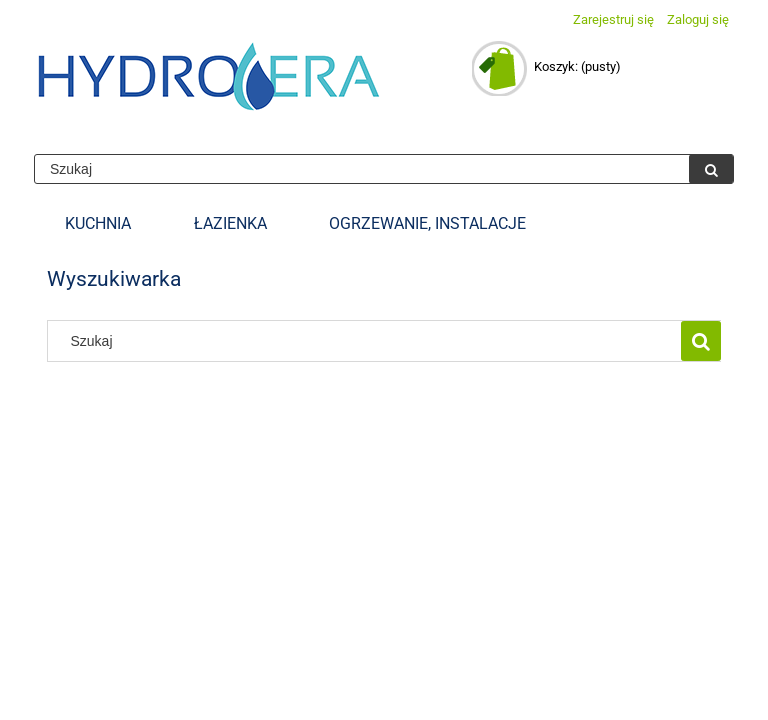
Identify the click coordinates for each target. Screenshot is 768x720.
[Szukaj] (711, 169)
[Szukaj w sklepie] (362, 169)
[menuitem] (98, 224)
